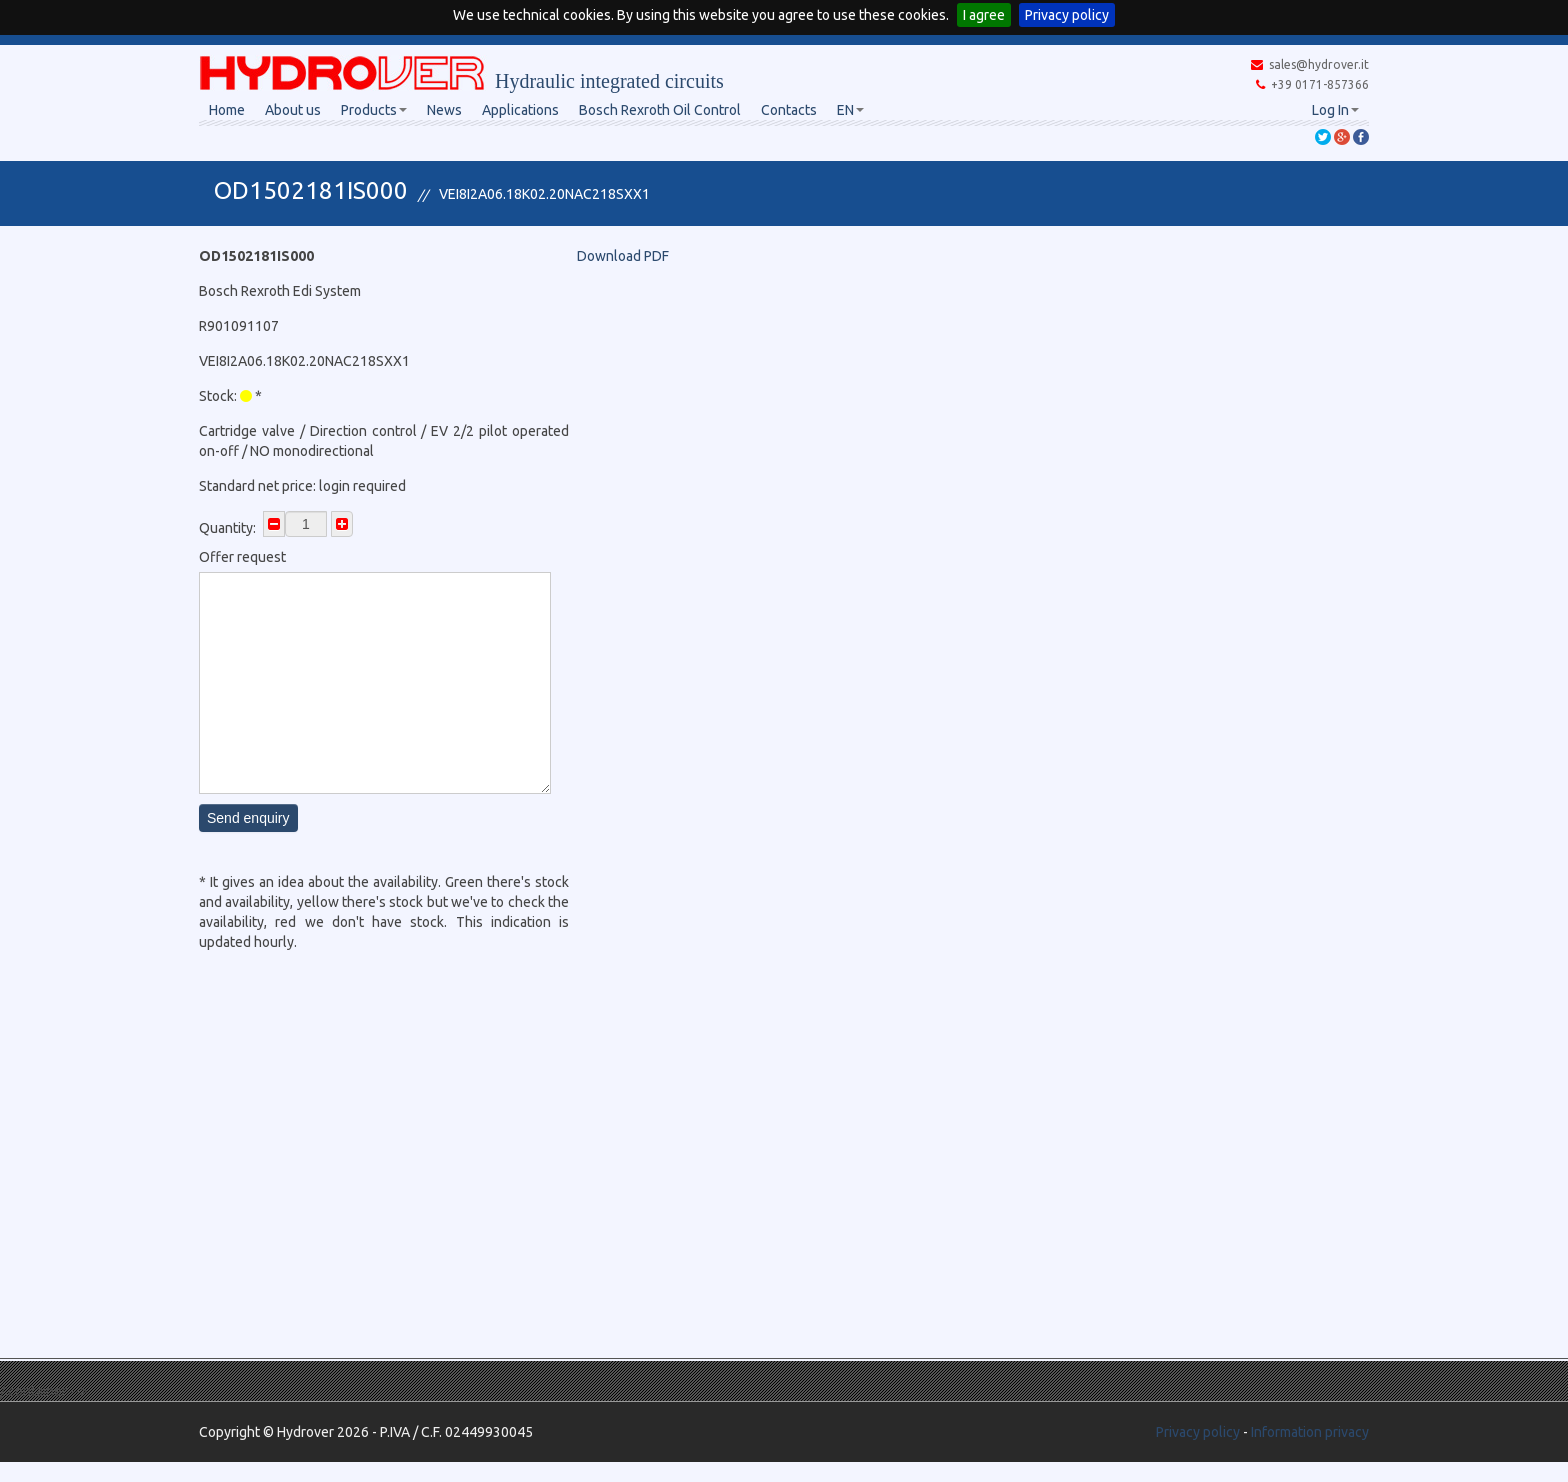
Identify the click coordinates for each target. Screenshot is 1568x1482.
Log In (1335, 110)
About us (293, 110)
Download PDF (623, 256)
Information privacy (1310, 1432)
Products (374, 110)
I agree (984, 15)
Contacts (789, 110)
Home (227, 110)
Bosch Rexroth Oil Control (660, 110)
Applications (520, 110)
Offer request (242, 557)
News (444, 110)
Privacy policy (1067, 15)
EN (850, 110)
